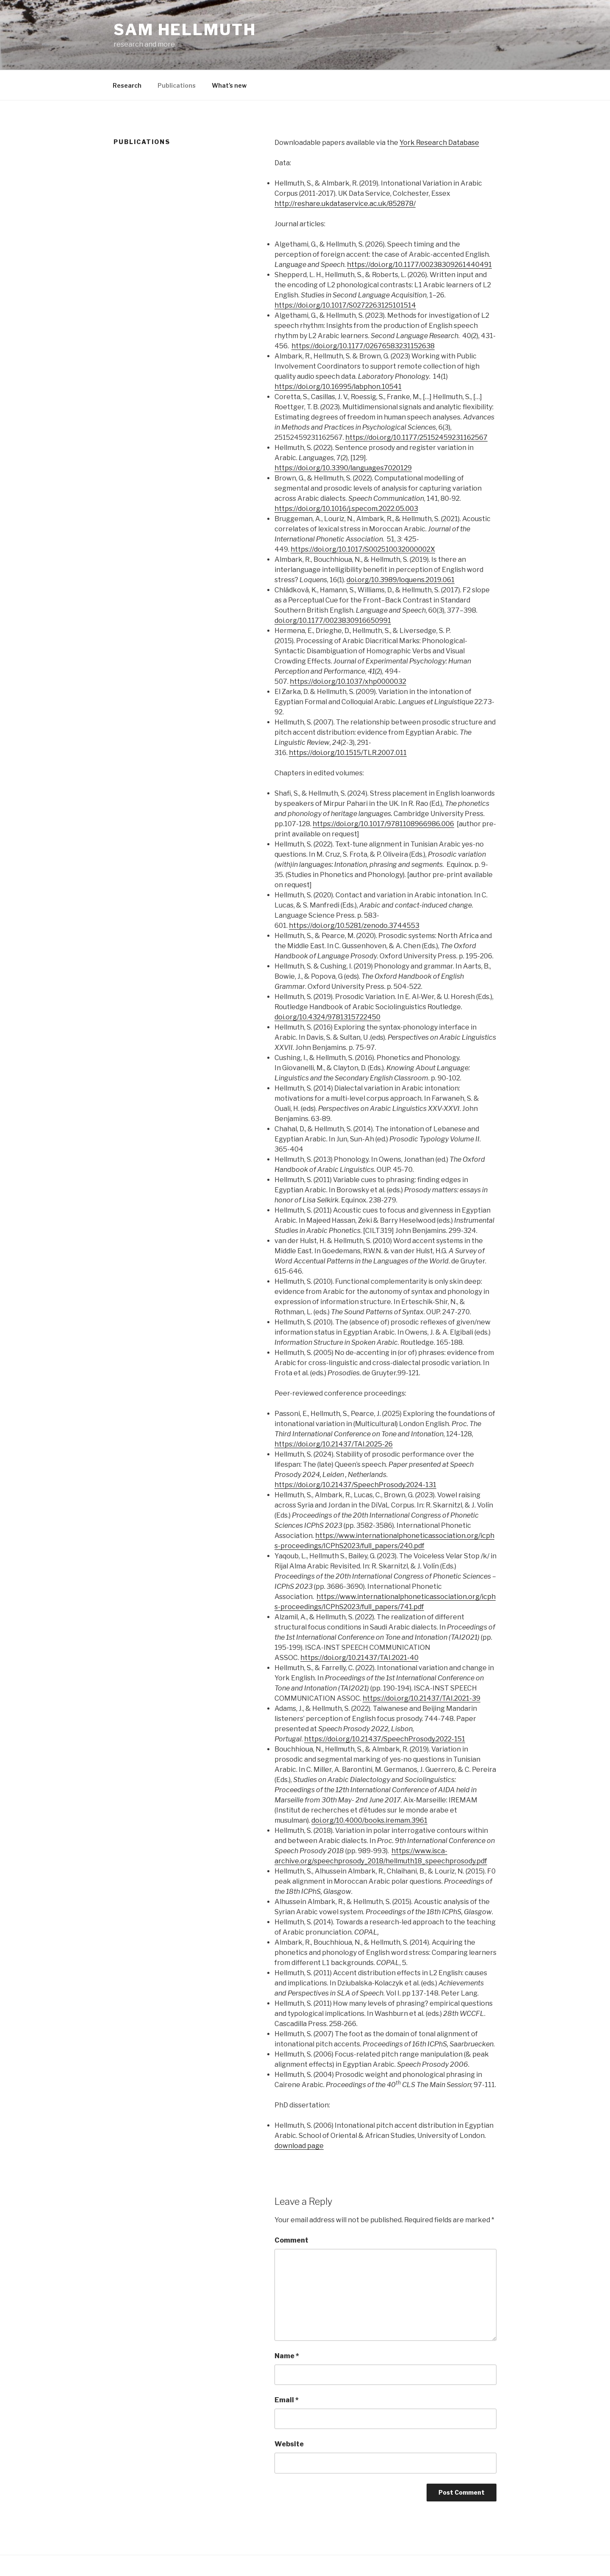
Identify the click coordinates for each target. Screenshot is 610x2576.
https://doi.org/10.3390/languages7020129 (343, 468)
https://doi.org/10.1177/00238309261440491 (419, 265)
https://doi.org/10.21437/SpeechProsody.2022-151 (384, 1739)
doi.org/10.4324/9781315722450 (327, 1017)
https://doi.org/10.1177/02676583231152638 (363, 346)
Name (286, 2356)
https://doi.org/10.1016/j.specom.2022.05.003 (346, 509)
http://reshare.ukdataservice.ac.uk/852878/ (345, 204)
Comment (291, 2240)
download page (299, 2146)
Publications (177, 85)
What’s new (229, 85)
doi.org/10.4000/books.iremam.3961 (369, 1820)
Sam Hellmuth (185, 29)
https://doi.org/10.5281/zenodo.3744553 (354, 926)
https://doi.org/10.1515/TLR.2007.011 (348, 753)
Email (286, 2400)
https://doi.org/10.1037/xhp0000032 (348, 681)
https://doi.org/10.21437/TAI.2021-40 (359, 1658)
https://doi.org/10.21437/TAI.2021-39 (421, 1698)
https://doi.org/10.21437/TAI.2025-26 (333, 1444)
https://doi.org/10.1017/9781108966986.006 (383, 824)
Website (289, 2444)
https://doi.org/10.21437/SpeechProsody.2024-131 (355, 1485)
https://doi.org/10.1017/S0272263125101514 (345, 305)
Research (127, 85)
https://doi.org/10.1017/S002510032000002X (363, 549)
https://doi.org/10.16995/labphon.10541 (338, 387)
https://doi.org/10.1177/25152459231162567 (416, 437)
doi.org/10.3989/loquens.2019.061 (401, 580)
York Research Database (439, 143)
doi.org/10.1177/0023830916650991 (332, 620)
